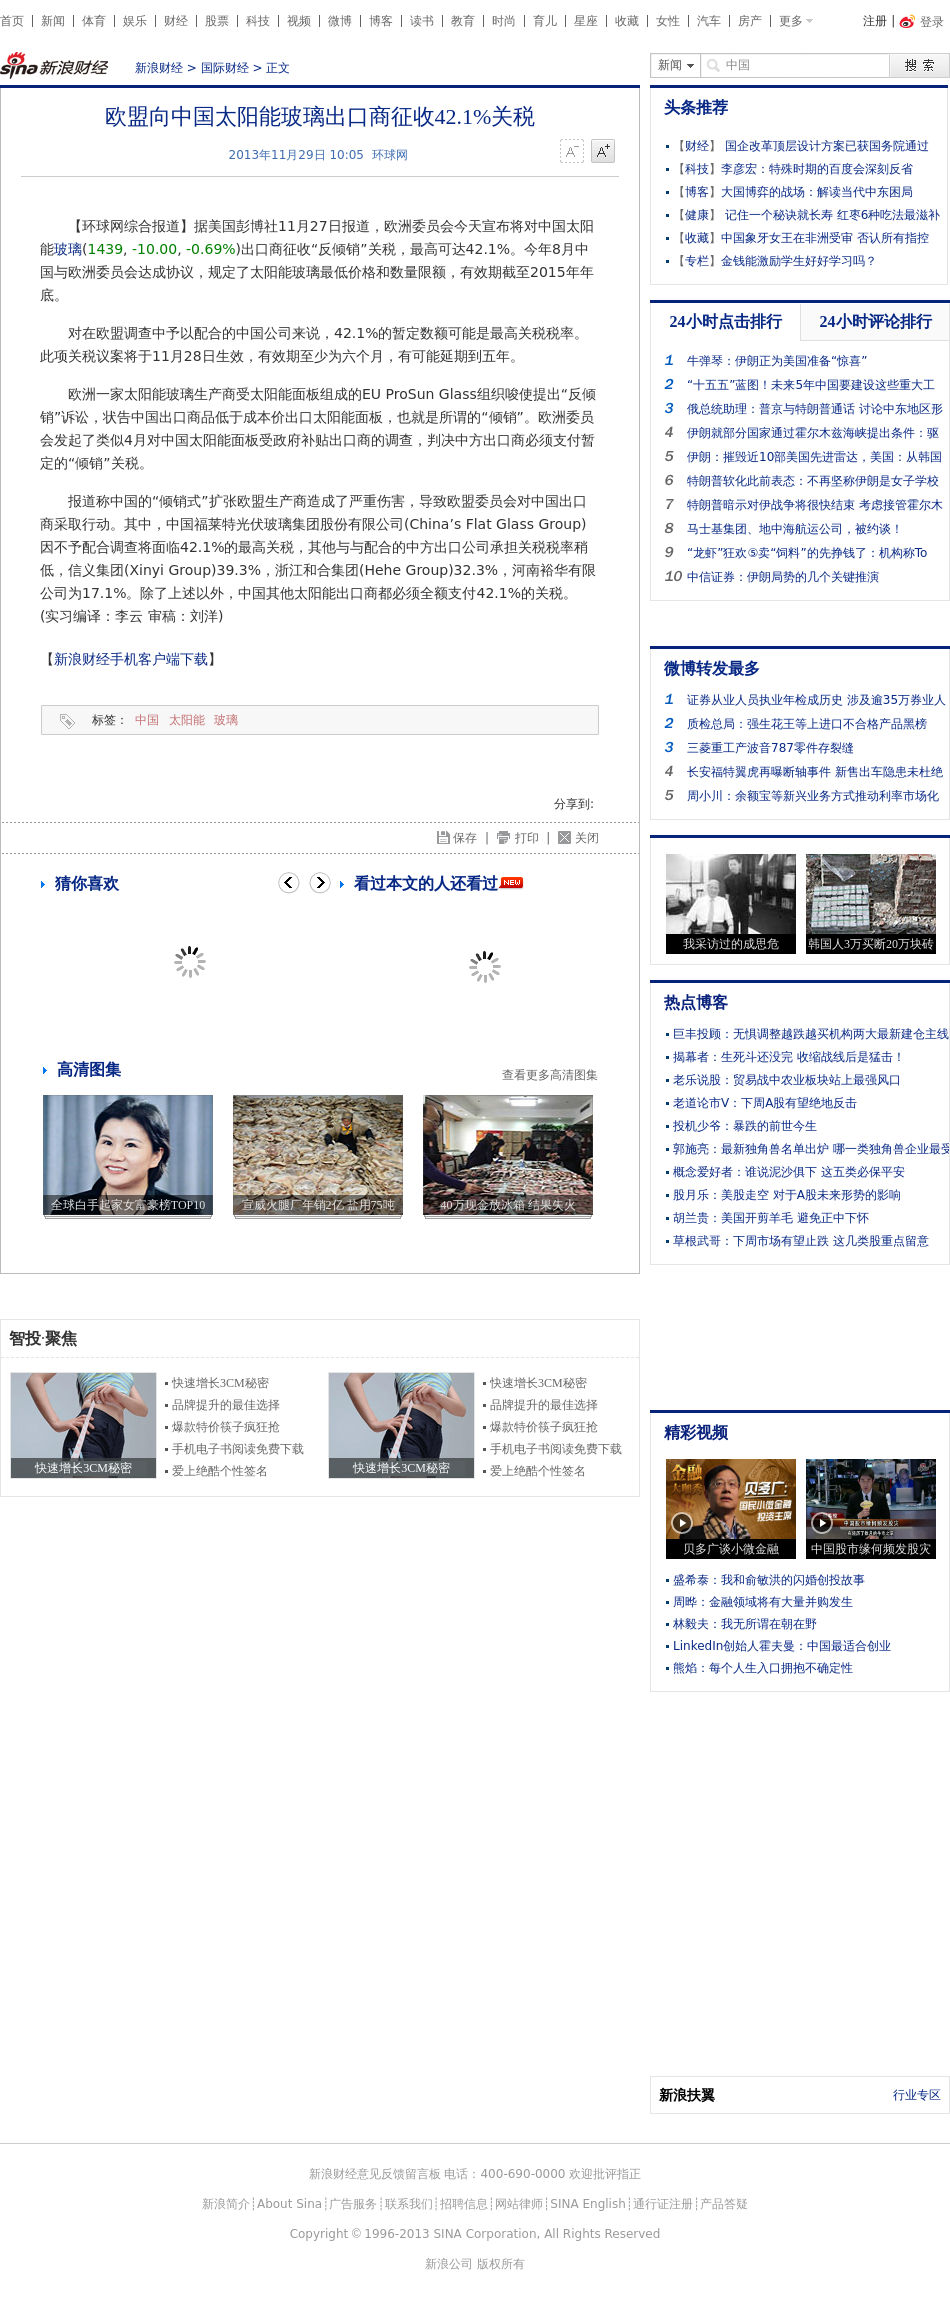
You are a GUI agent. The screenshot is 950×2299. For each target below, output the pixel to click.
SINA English (588, 2204)
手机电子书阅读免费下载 (238, 1449)
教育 (463, 21)
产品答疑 (724, 2204)
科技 (258, 21)
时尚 (504, 21)
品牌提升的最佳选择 (226, 1405)
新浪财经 (159, 68)
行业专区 (917, 2095)
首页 (12, 21)
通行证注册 (663, 2204)
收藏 (627, 21)
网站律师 (519, 2204)
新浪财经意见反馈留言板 (375, 2174)
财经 (176, 21)
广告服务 (353, 2204)
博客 (381, 21)
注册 (875, 21)
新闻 (53, 21)
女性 (668, 21)
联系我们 (409, 2204)
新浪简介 (226, 2204)
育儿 (545, 21)
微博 (340, 21)
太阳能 (187, 720)
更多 (791, 21)
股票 (217, 21)
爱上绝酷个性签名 (220, 1471)
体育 (94, 21)
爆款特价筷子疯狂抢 (226, 1427)
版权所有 (501, 2264)
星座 (586, 21)
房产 (750, 21)
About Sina (289, 2204)
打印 (527, 838)
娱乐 (135, 21)
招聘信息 (464, 2204)
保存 (465, 838)
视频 (299, 21)
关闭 (587, 838)
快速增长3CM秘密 (220, 1383)
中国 (147, 720)
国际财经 (225, 68)
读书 (422, 21)
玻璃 (68, 249)
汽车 (709, 21)
